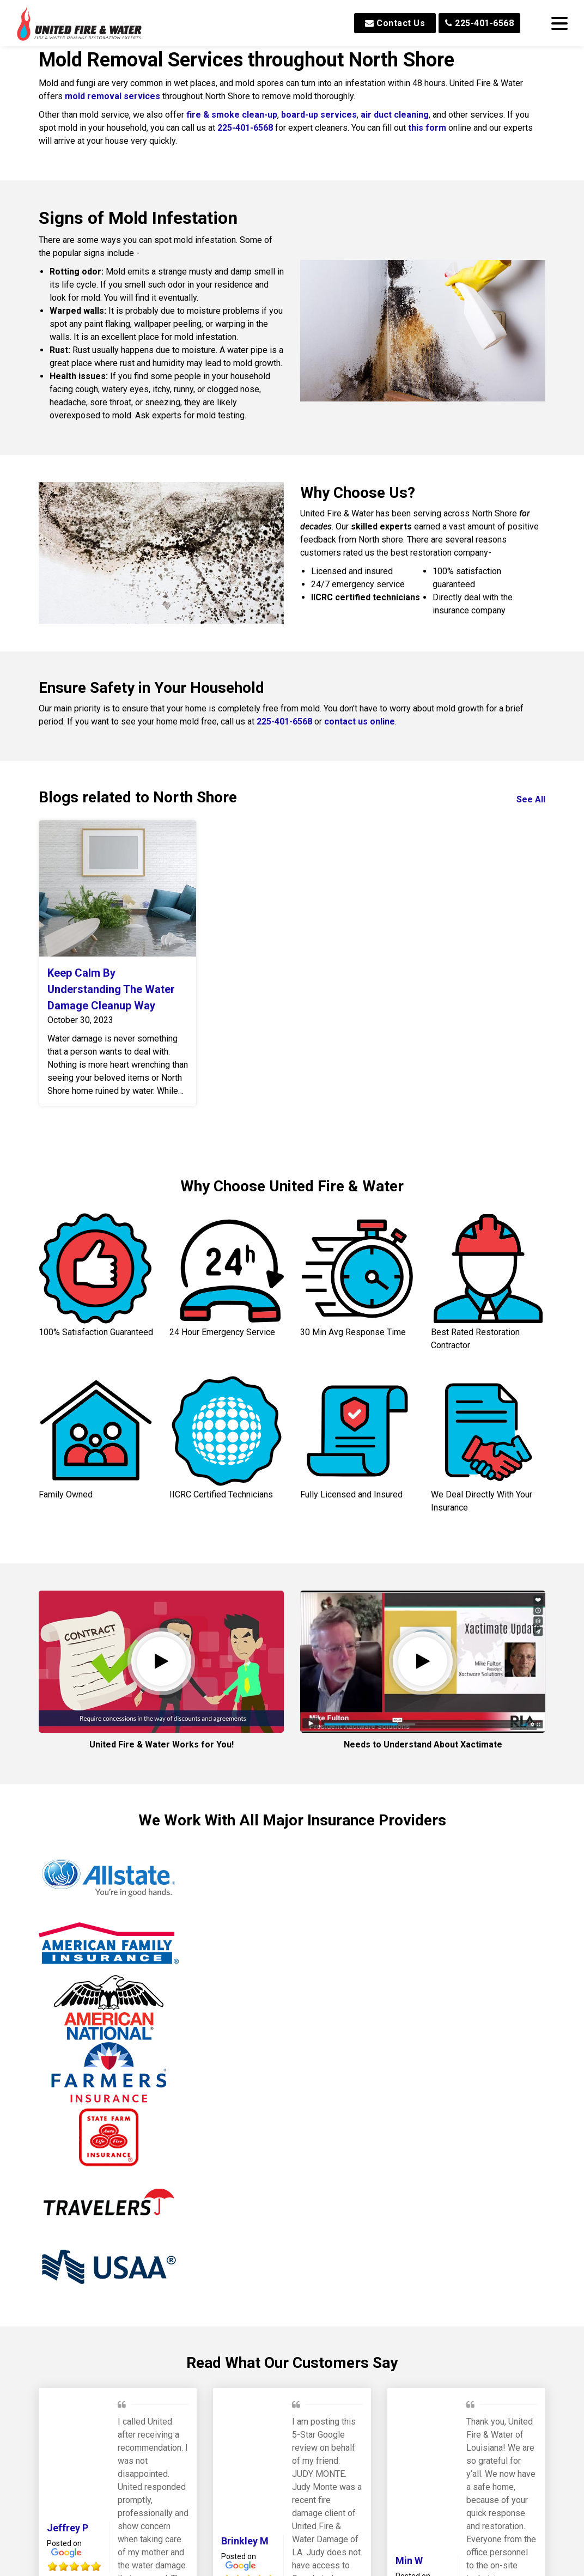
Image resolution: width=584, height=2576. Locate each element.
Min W (409, 2405)
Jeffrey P (67, 2372)
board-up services (319, 114)
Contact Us (395, 23)
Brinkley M (245, 2385)
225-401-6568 (479, 23)
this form (427, 128)
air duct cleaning (395, 114)
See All (530, 799)
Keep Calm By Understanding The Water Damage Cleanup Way (111, 989)
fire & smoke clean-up (231, 114)
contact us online (359, 721)
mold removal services (113, 96)
